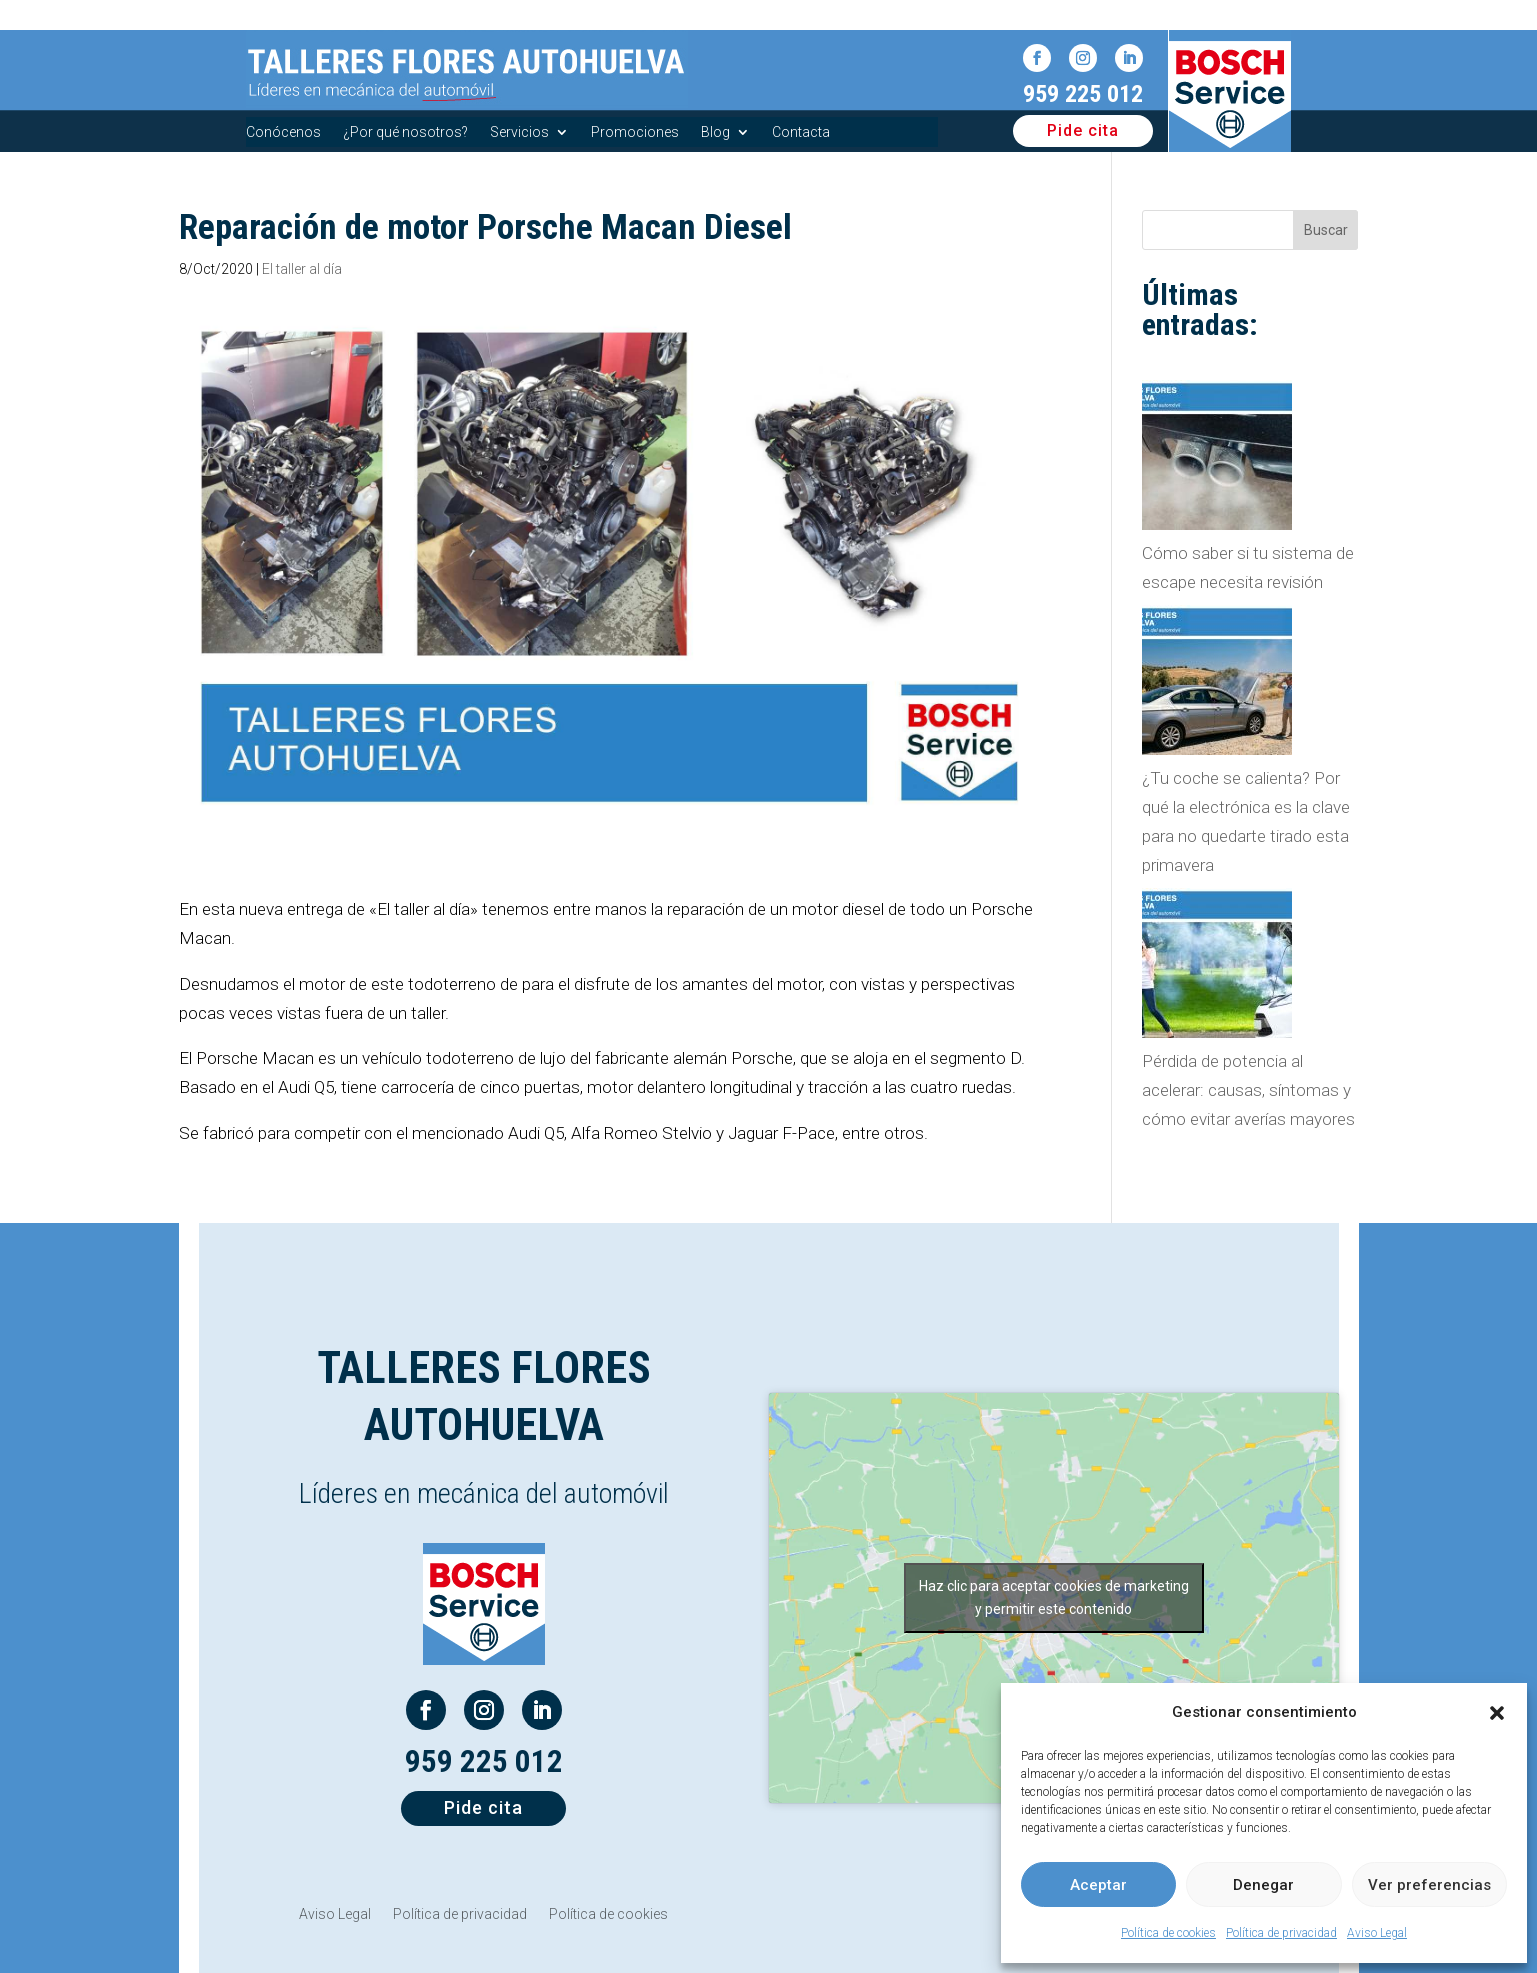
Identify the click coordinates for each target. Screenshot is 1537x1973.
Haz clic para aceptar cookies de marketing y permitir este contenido (1054, 1597)
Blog (715, 132)
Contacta (801, 132)
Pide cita (1083, 130)
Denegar (1263, 1885)
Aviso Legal (1377, 1933)
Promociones (635, 132)
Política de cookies (1168, 1933)
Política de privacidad (1281, 1933)
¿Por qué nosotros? (405, 132)
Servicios (519, 132)
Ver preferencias (1429, 1885)
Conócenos (283, 132)
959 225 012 (1083, 94)
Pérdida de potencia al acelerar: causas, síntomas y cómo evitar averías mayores (1248, 1090)
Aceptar (1098, 1885)
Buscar (1326, 230)
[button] (1497, 1713)
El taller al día (302, 269)
